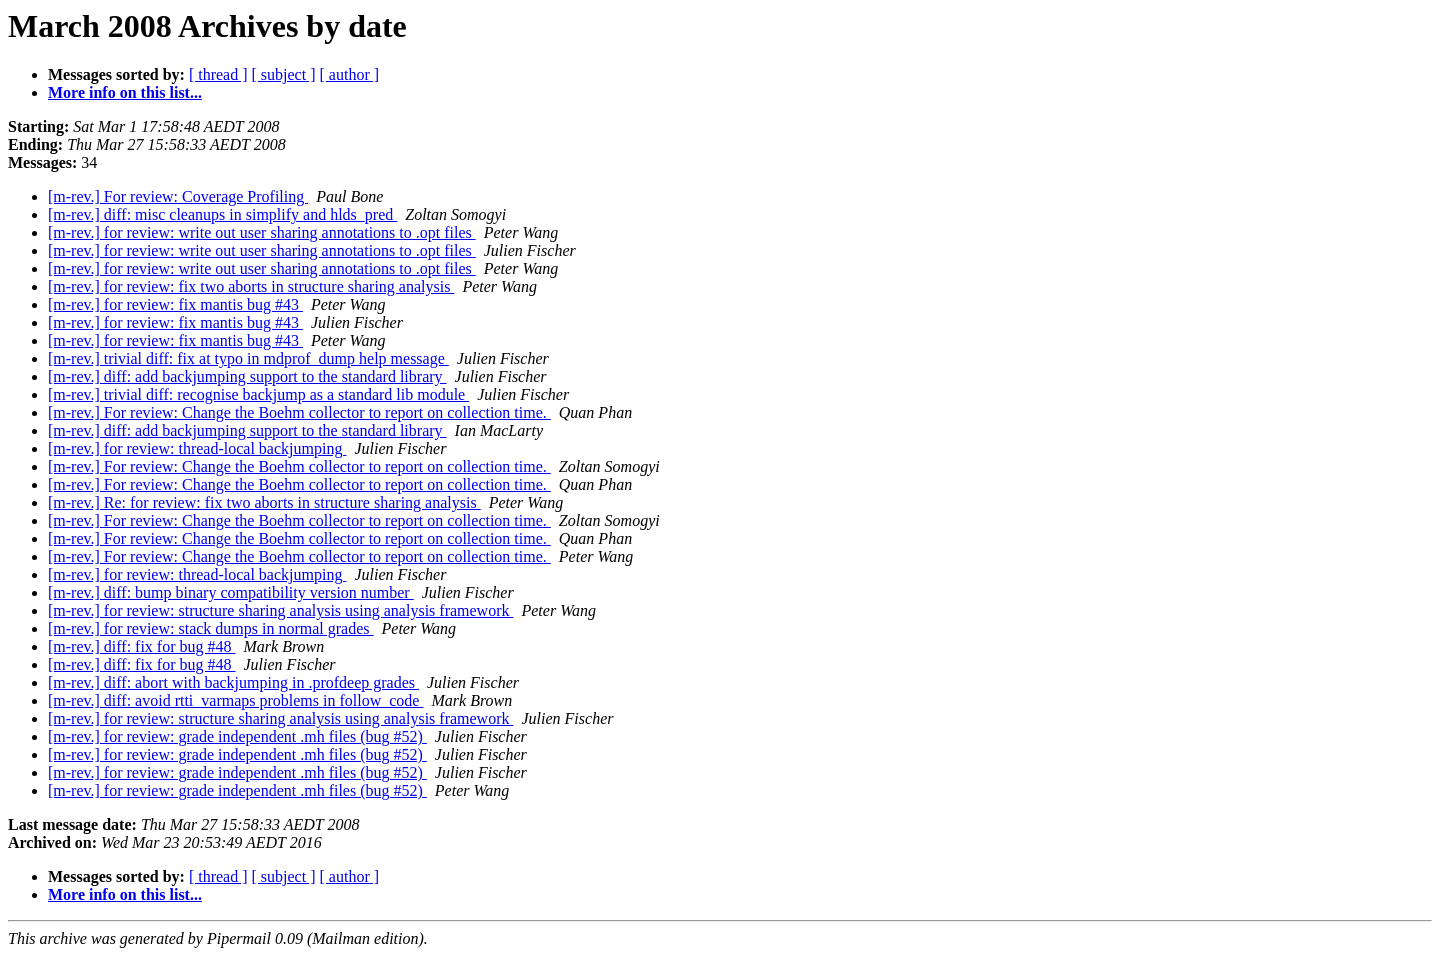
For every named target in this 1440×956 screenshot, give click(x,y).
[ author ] (350, 74)
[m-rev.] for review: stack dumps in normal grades (211, 628)
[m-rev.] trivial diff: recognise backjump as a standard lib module (258, 394)
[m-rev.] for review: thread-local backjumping (197, 448)
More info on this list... (125, 92)
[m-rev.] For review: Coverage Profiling (178, 196)
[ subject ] (284, 74)
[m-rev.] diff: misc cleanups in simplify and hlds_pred (222, 214)
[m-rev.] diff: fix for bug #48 (142, 646)
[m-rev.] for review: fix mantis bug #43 (175, 304)
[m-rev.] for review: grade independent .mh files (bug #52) (237, 736)
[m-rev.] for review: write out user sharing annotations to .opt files (262, 232)
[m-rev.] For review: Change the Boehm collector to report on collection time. (299, 412)
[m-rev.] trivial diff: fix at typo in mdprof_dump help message (248, 358)
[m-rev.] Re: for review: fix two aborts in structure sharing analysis (264, 502)
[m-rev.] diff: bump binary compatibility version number (231, 592)
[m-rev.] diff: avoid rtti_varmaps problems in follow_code (235, 700)
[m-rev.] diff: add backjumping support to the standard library (247, 376)
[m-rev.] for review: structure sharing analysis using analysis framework (280, 610)
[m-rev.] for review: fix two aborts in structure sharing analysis (251, 286)
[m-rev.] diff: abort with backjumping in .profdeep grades (233, 682)
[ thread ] (218, 74)
